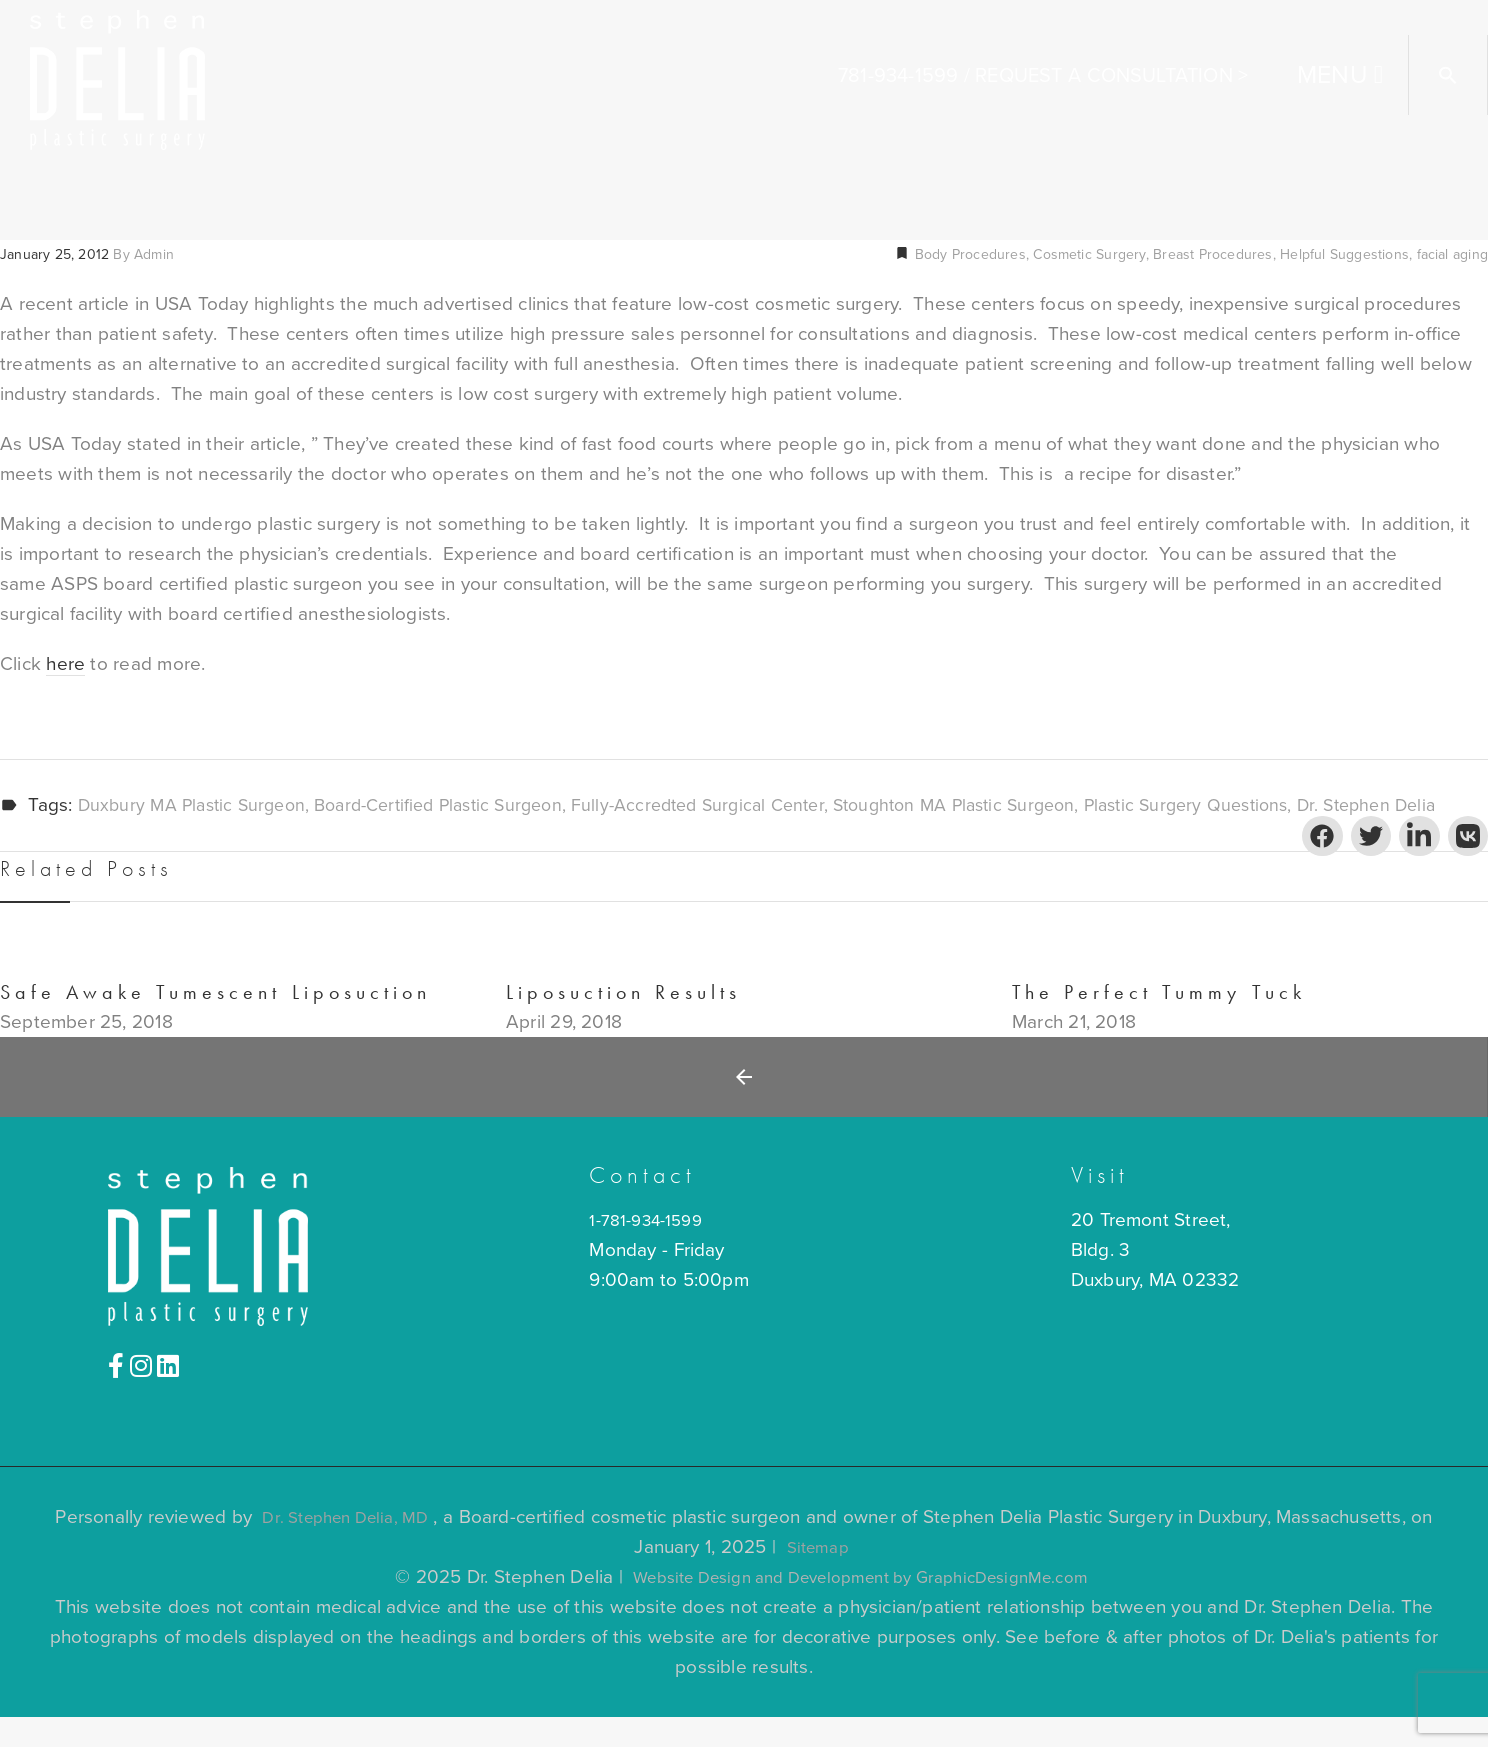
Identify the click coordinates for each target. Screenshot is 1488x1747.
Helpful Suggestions (1344, 254)
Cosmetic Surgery (1089, 254)
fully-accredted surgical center (736, 805)
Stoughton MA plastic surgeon (1007, 805)
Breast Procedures (1212, 254)
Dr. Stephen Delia (73, 836)
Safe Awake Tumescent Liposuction (215, 1023)
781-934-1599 (898, 76)
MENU (1332, 75)
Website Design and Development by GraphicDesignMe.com (861, 1607)
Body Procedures (967, 254)
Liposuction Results (623, 1023)
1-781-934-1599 (652, 1250)
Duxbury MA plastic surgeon (198, 805)
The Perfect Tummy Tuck (1159, 1023)
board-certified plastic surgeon (459, 805)
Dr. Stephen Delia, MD (345, 1547)
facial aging (1452, 254)
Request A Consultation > (1111, 76)
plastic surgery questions (1253, 805)
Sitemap (817, 1577)
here (65, 664)
